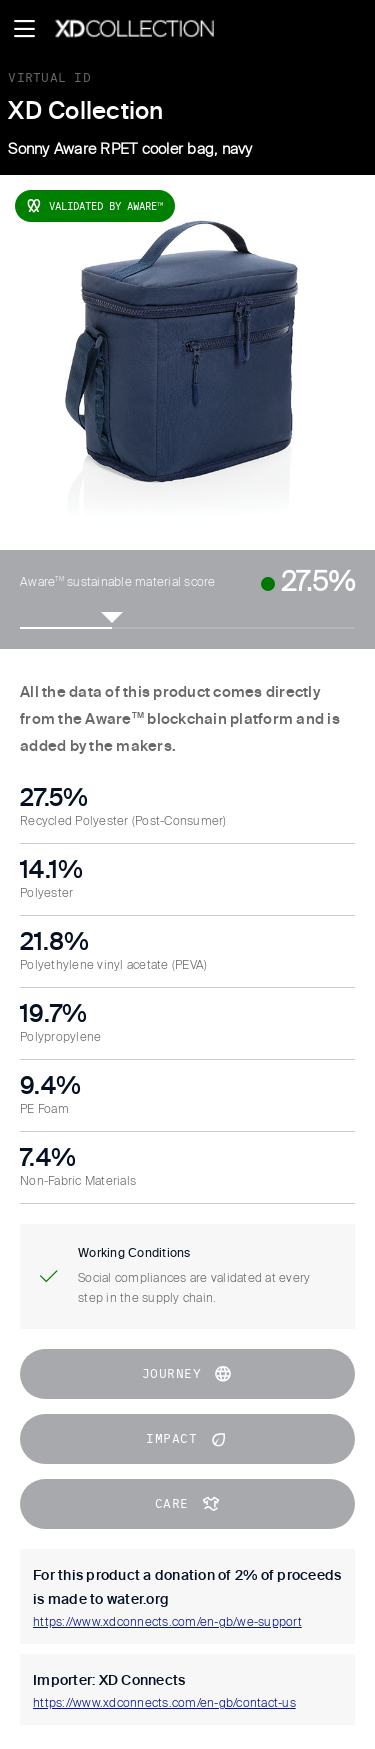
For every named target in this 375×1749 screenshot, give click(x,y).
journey (188, 1374)
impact (187, 1439)
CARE (188, 1504)
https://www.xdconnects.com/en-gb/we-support (167, 1623)
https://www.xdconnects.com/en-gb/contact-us (164, 1704)
